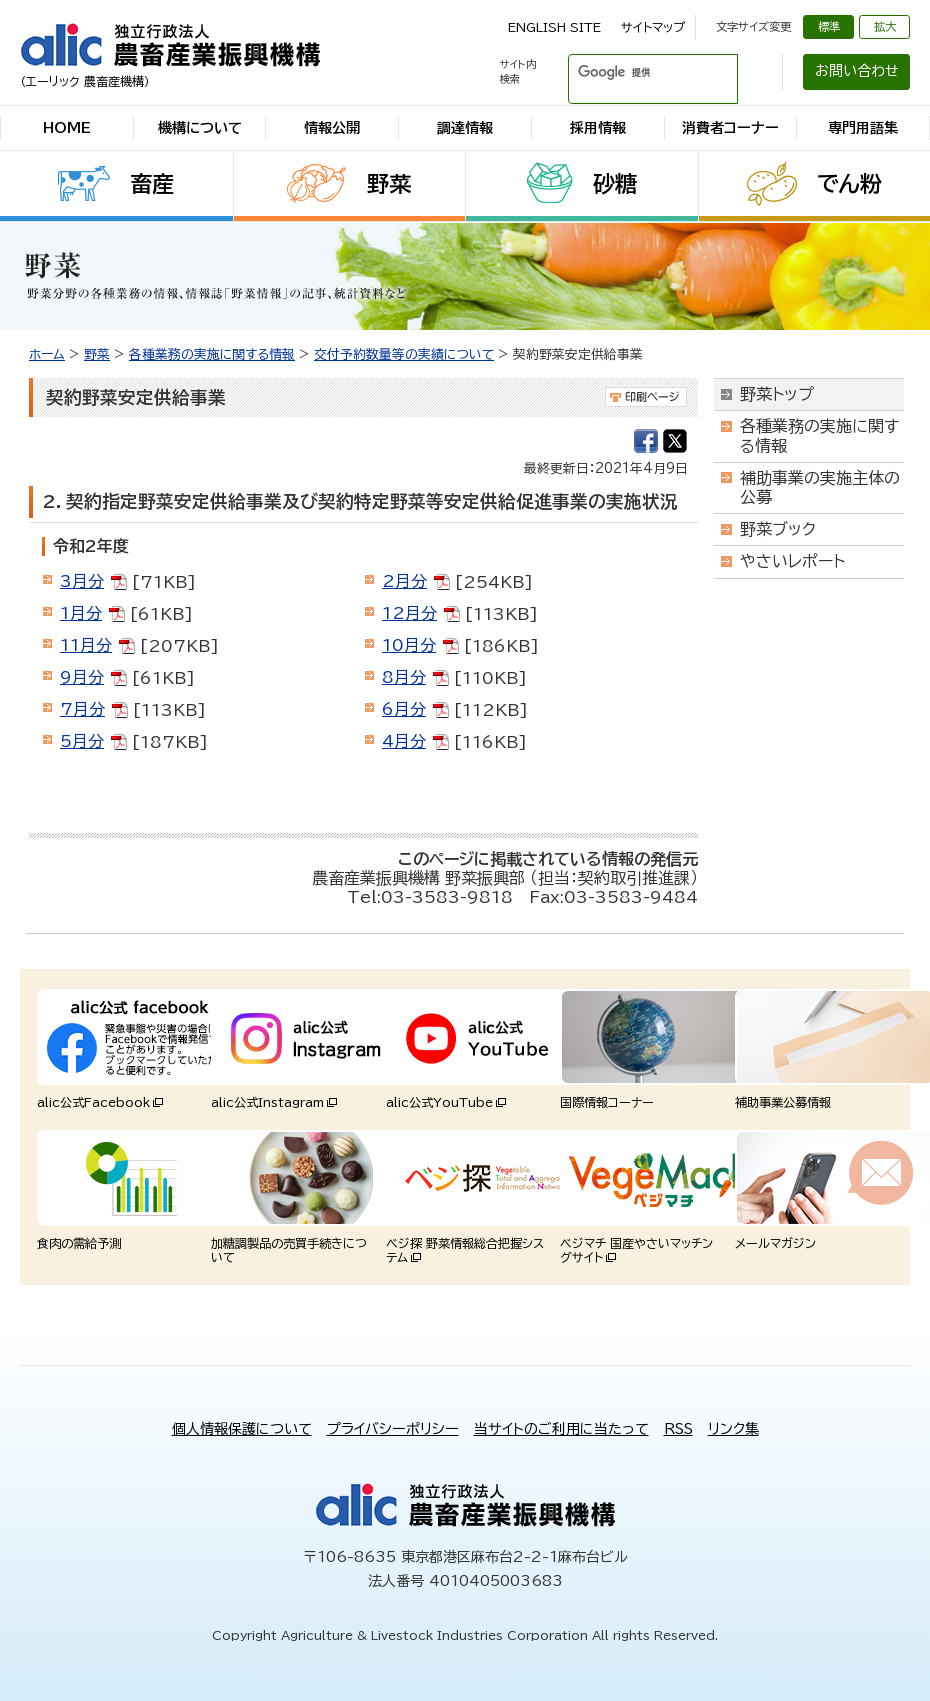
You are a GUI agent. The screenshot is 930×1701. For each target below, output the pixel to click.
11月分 (86, 645)
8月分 (404, 677)
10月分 (409, 645)
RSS (678, 1429)
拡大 (885, 26)
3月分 (82, 581)
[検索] (629, 72)
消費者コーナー (730, 128)
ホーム (47, 354)
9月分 (82, 677)
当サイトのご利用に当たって (561, 1429)
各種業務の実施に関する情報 (212, 354)
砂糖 (615, 184)
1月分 (81, 613)
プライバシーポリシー (393, 1429)
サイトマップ (653, 27)
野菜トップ (777, 394)
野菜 (389, 184)
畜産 (152, 184)
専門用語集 (863, 128)
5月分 (82, 741)
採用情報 (598, 128)
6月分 (404, 709)
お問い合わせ (857, 71)
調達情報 (465, 128)
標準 (829, 26)
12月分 (409, 613)
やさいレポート (792, 561)
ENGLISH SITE (554, 27)
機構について (200, 128)
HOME (67, 128)
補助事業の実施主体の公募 (820, 487)
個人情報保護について (242, 1429)
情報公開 (332, 128)
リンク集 (733, 1429)
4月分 (404, 741)
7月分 (82, 709)
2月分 (404, 581)
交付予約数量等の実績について (404, 354)
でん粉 (849, 184)
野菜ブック (778, 529)
